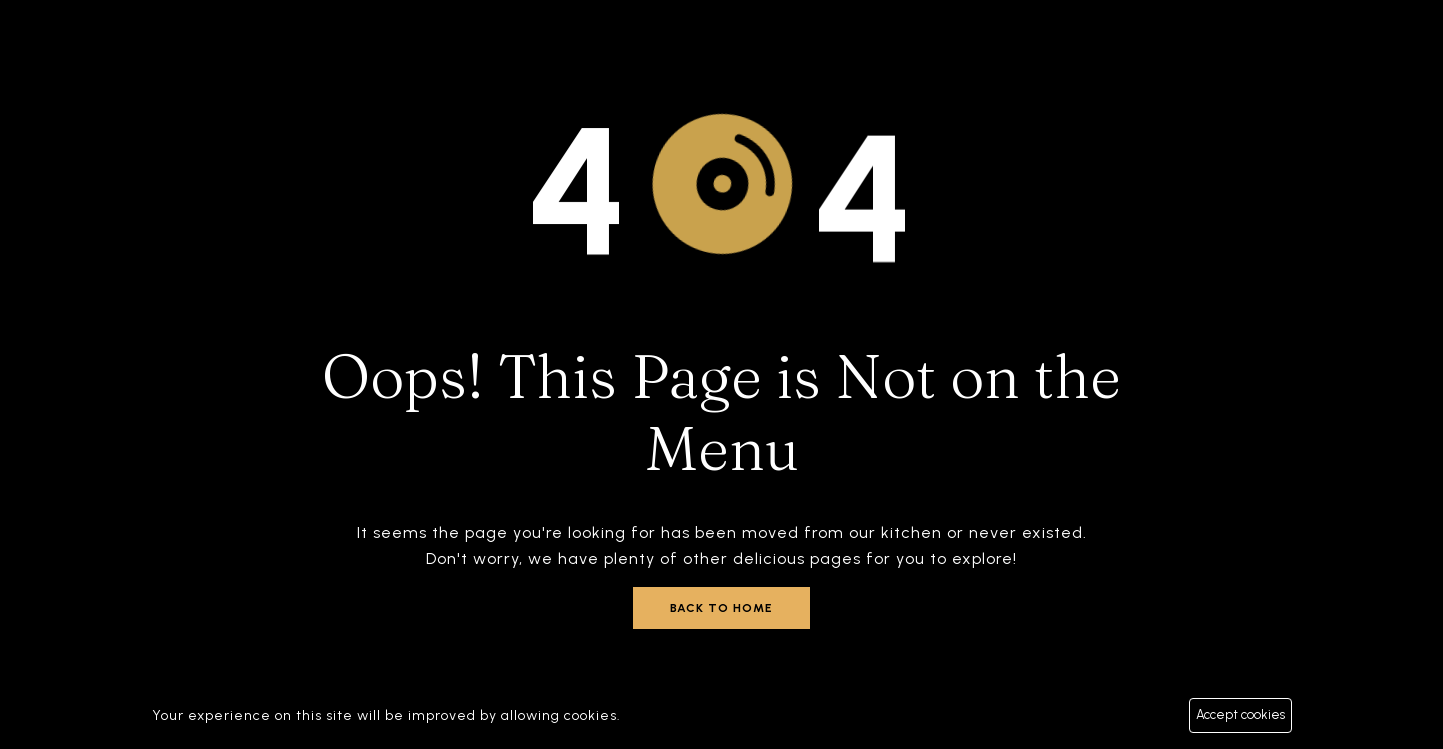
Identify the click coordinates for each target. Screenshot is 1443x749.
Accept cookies (1240, 714)
